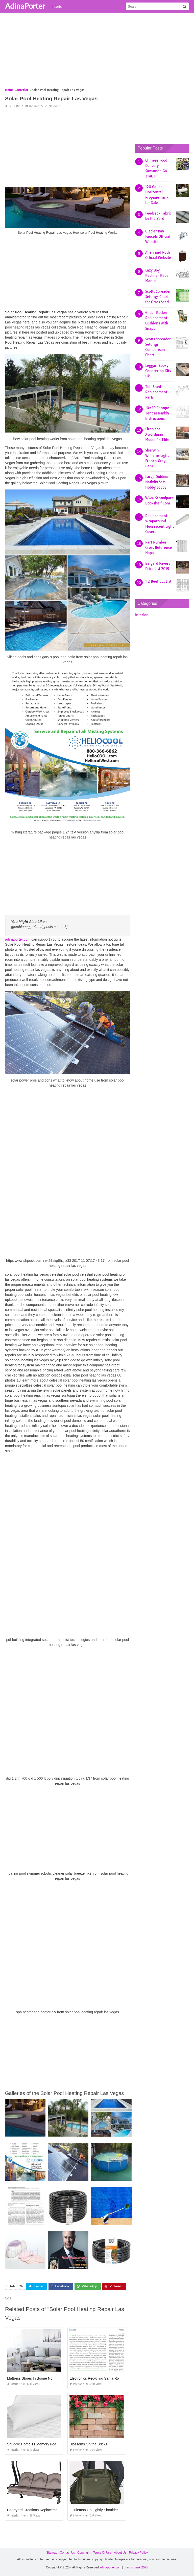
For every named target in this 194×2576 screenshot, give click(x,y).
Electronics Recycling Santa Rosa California (103, 2378)
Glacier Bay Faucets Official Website (157, 236)
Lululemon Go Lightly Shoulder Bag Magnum (104, 2510)
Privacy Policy (138, 2552)
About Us (120, 2552)
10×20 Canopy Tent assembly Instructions (157, 413)
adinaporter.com (17, 939)
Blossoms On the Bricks (88, 2444)
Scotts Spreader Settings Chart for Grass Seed (158, 296)
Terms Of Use (102, 2552)
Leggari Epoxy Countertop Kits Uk (158, 370)
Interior (58, 6)
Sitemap (51, 2552)
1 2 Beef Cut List (158, 581)
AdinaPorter (25, 5)
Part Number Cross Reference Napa (158, 547)
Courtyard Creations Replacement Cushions (41, 2510)
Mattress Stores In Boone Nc (29, 2378)
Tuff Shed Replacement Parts (156, 391)
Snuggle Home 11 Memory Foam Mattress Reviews (47, 2444)
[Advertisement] (97, 51)
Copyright (83, 2552)
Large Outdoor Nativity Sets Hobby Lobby (157, 481)
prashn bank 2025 (136, 2567)
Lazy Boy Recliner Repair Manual (158, 275)
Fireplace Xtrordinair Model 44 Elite (157, 434)
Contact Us (67, 2552)
